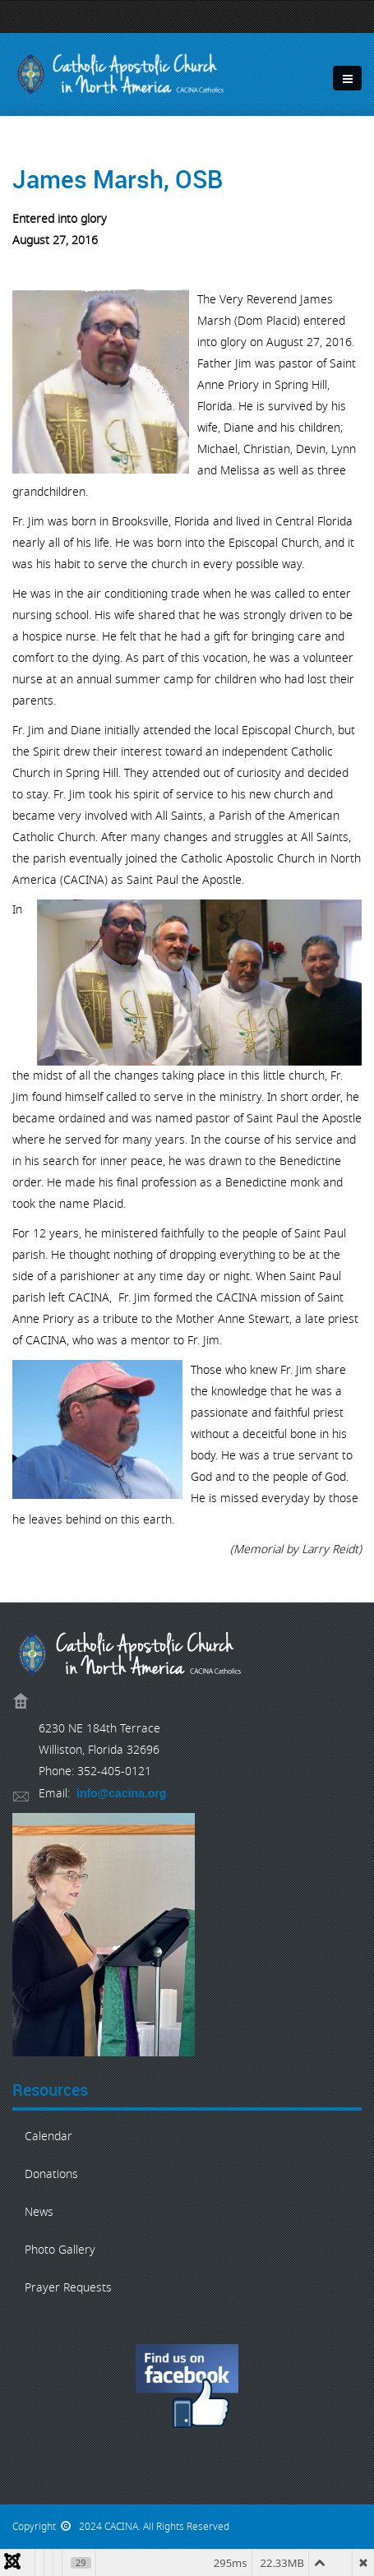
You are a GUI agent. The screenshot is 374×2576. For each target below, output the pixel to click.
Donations (51, 2174)
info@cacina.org (121, 1793)
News (39, 2212)
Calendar (48, 2136)
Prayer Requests (68, 2287)
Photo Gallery (60, 2250)
